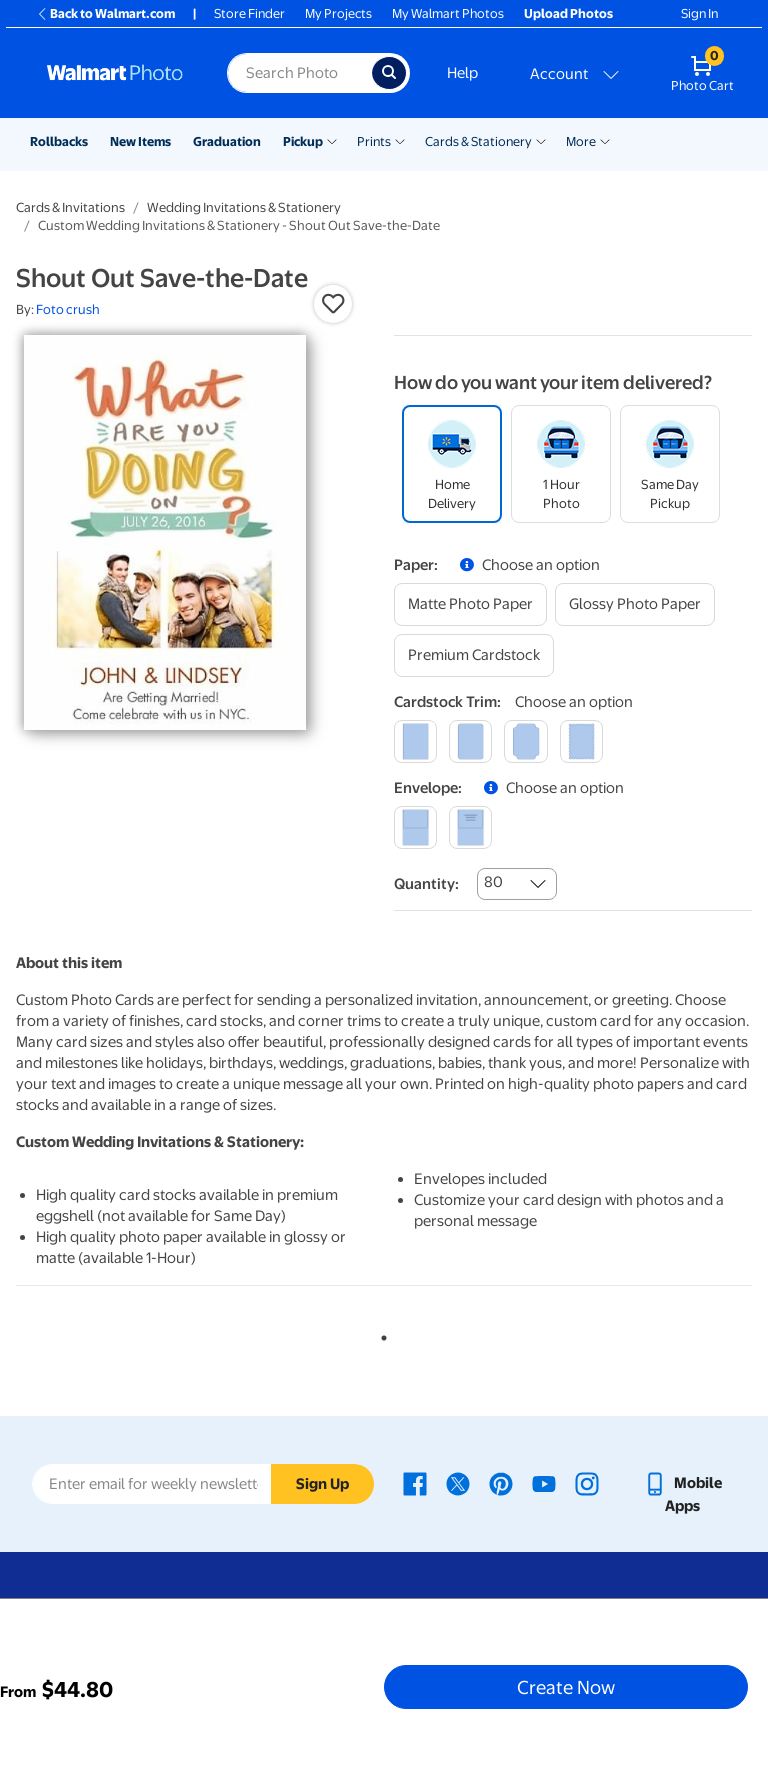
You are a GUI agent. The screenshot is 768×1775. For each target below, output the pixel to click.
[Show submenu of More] (605, 140)
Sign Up (322, 1484)
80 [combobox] (493, 882)
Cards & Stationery (478, 141)
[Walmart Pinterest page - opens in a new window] (501, 1483)
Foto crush (68, 309)
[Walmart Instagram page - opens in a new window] (587, 1483)
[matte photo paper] (470, 604)
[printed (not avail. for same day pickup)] (470, 827)
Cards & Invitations (70, 207)
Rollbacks (59, 141)
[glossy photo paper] (635, 604)
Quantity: (426, 884)
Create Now (566, 1687)
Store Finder (249, 13)
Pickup (303, 141)
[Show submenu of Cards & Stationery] (541, 140)
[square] (415, 741)
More (581, 141)
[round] (470, 741)
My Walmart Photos (448, 13)
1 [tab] (380, 1334)
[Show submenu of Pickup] (332, 140)
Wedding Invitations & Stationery (244, 207)
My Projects (338, 13)
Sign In (699, 13)
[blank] (415, 827)
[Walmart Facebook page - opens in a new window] (415, 1483)
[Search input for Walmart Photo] (299, 73)
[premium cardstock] (474, 655)
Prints (374, 141)
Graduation (227, 141)
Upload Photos (568, 13)
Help (462, 73)
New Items (140, 141)
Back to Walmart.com (105, 13)
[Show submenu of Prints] (400, 140)
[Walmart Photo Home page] (115, 73)
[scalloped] (581, 741)
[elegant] (525, 741)
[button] (333, 304)
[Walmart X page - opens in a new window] (458, 1483)
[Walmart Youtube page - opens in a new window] (544, 1483)
